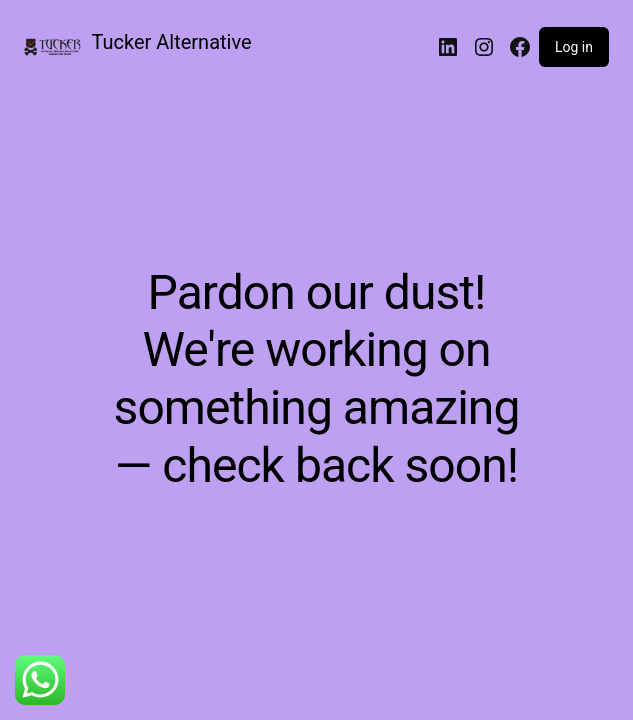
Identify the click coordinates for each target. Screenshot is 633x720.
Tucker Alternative (172, 42)
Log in (574, 47)
